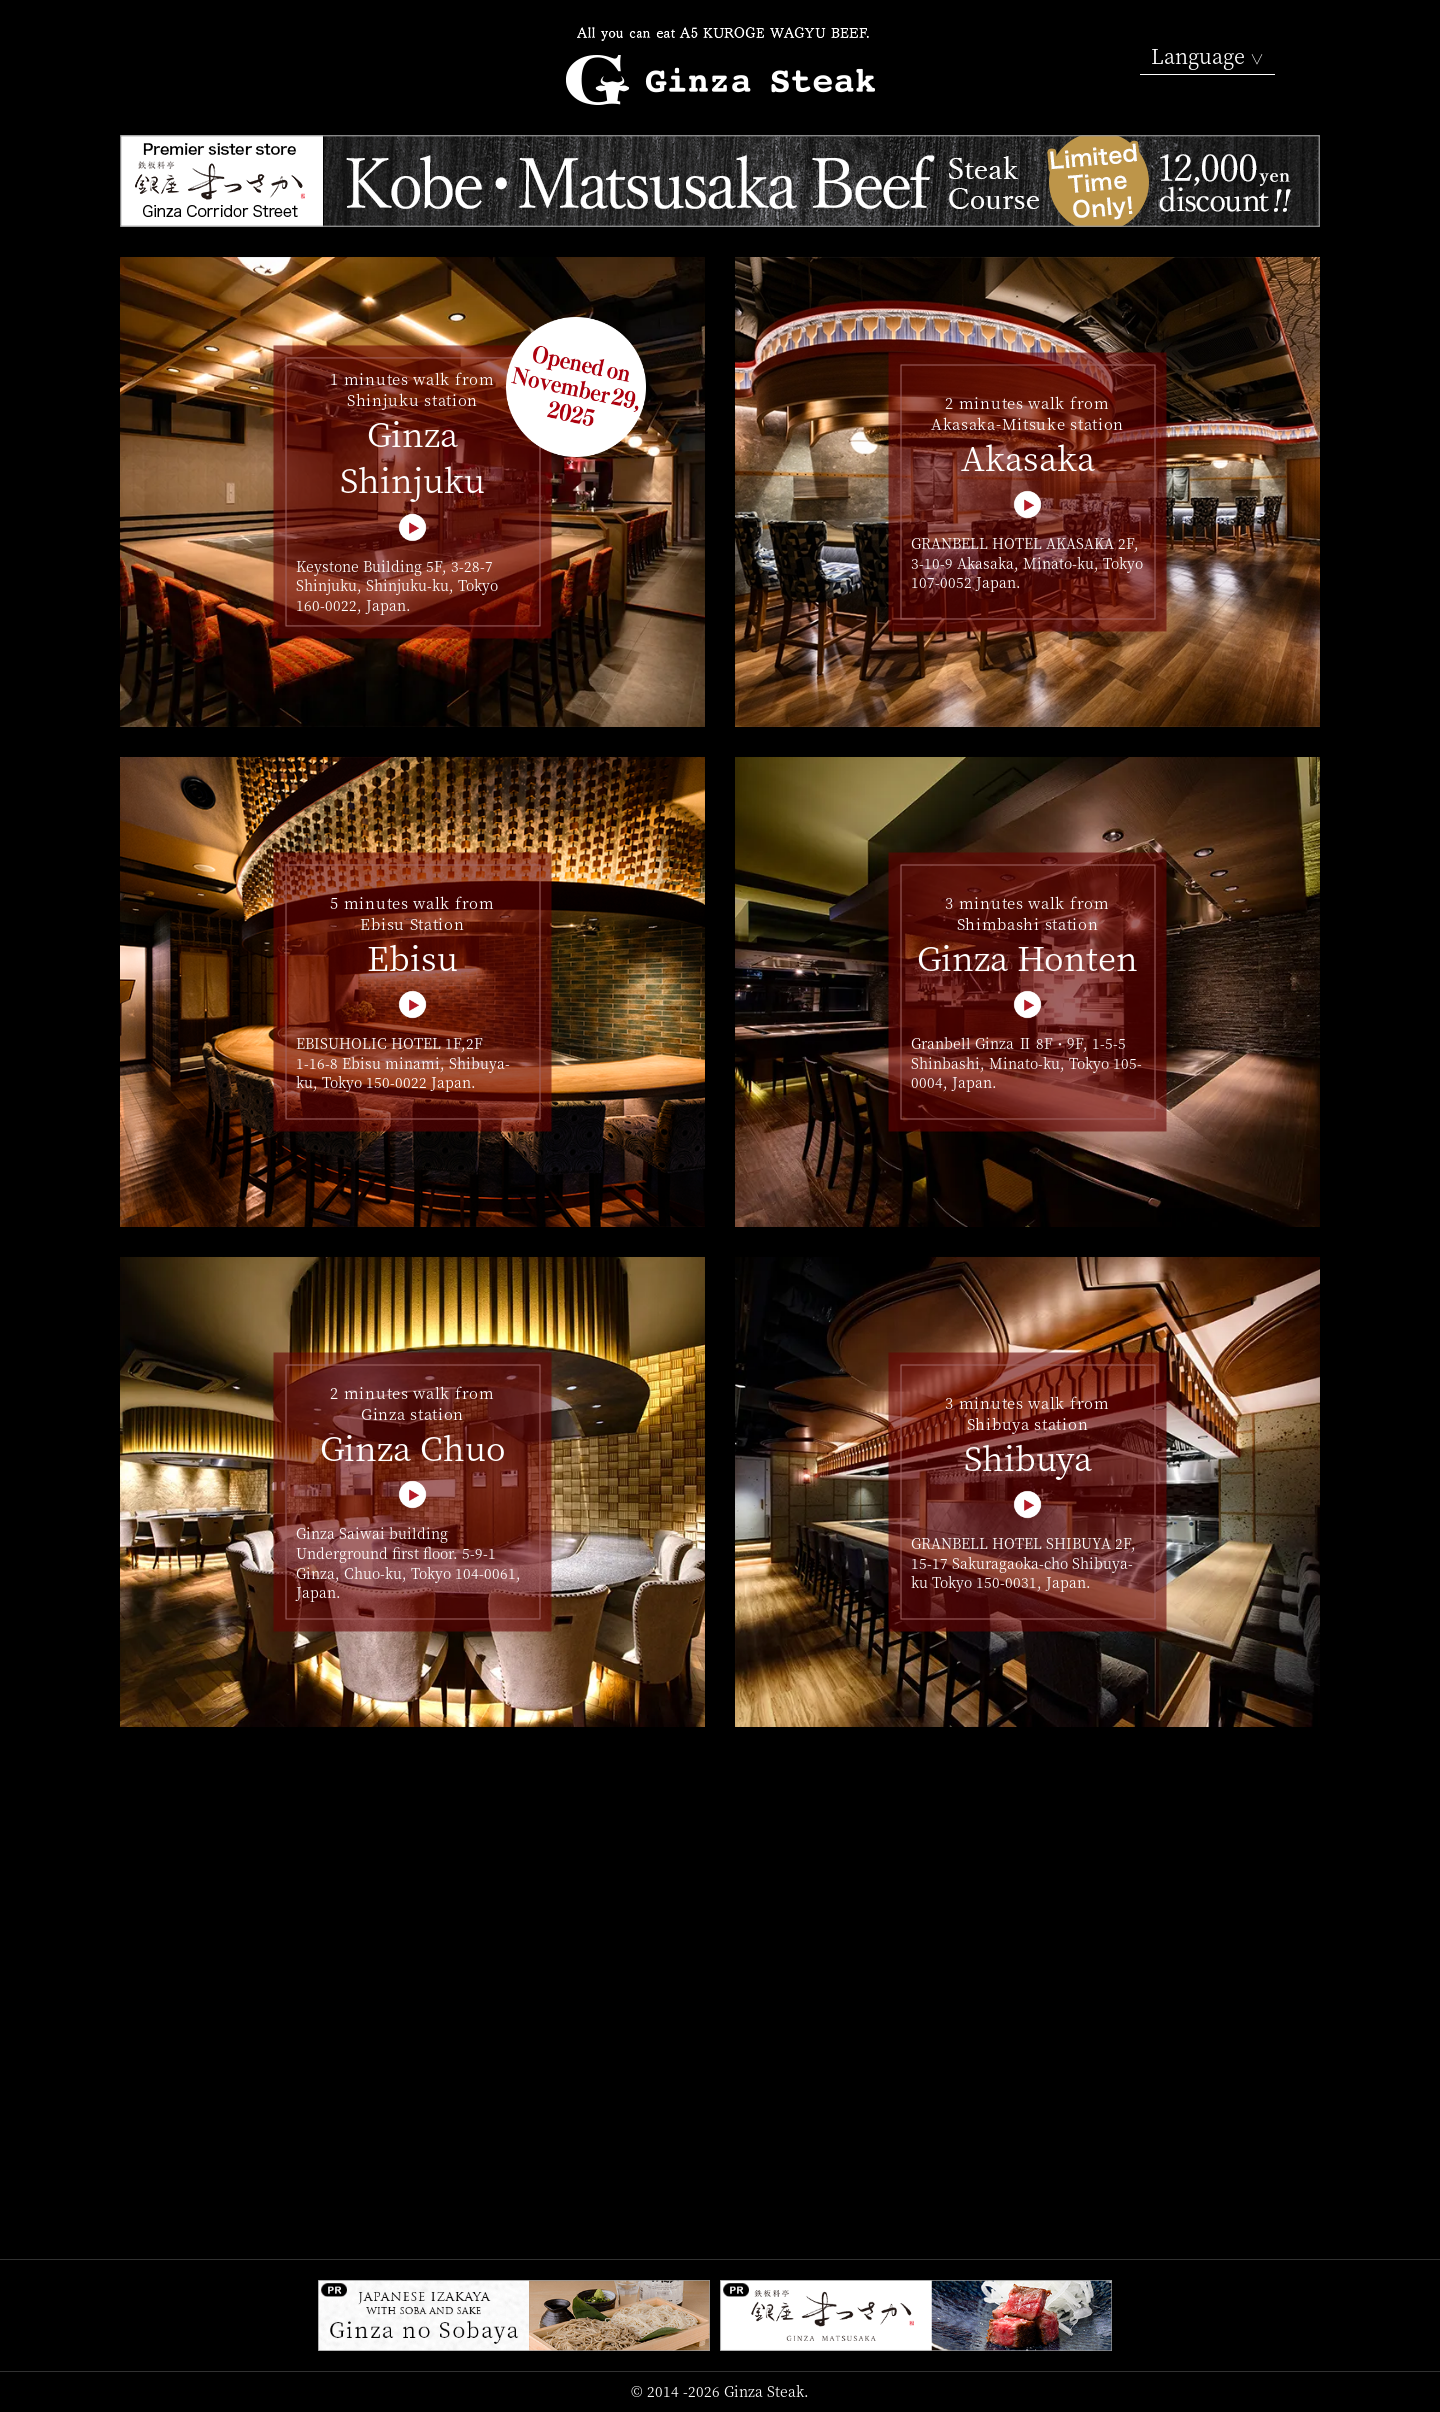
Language (1207, 56)
